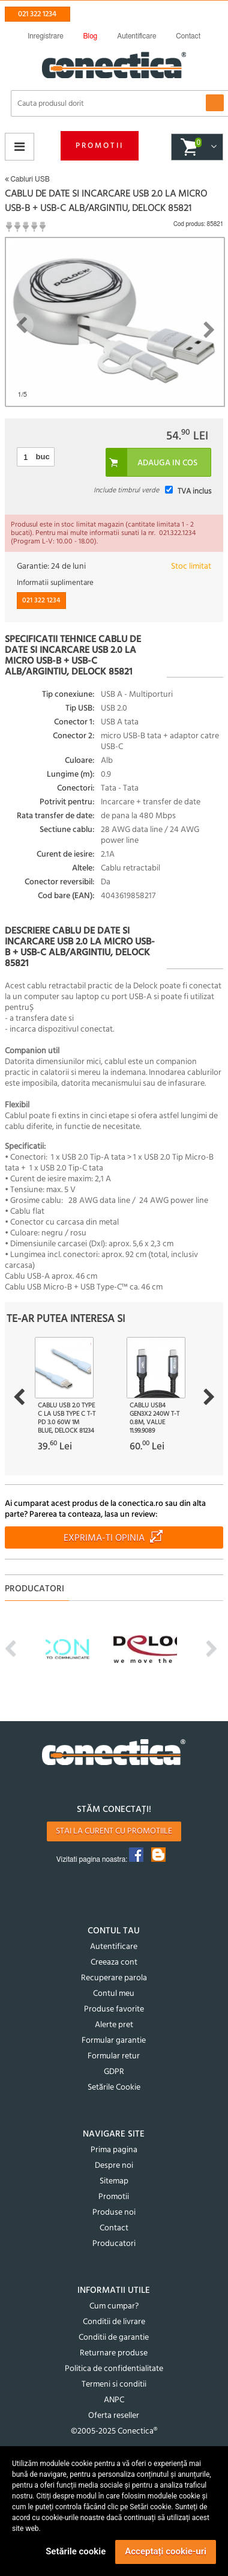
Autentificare (113, 1947)
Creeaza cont (114, 1962)
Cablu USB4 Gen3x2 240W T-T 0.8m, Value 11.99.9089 (154, 1418)
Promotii (100, 145)
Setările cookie (76, 2551)
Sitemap (114, 2181)
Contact (114, 2228)
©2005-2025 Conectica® (114, 2431)
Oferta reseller (113, 2416)
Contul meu (113, 1994)
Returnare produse (114, 2353)
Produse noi (114, 2213)
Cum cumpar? (114, 2306)
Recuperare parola (114, 1978)
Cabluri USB (27, 179)
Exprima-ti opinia (104, 1538)
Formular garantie (114, 2041)
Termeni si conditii (114, 2384)
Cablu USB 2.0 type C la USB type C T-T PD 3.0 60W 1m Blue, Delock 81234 (66, 1418)
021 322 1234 (37, 14)
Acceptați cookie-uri (165, 2551)
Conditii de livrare (114, 2322)
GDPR (114, 2072)
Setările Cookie (114, 2087)
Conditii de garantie (114, 2338)
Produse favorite (114, 2009)
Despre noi (114, 2166)
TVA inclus (194, 491)
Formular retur (114, 2056)
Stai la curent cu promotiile (114, 1831)
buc (43, 456)
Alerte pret (114, 2025)
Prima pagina (114, 2150)
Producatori (114, 2244)
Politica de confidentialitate (114, 2369)
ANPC (114, 2400)
